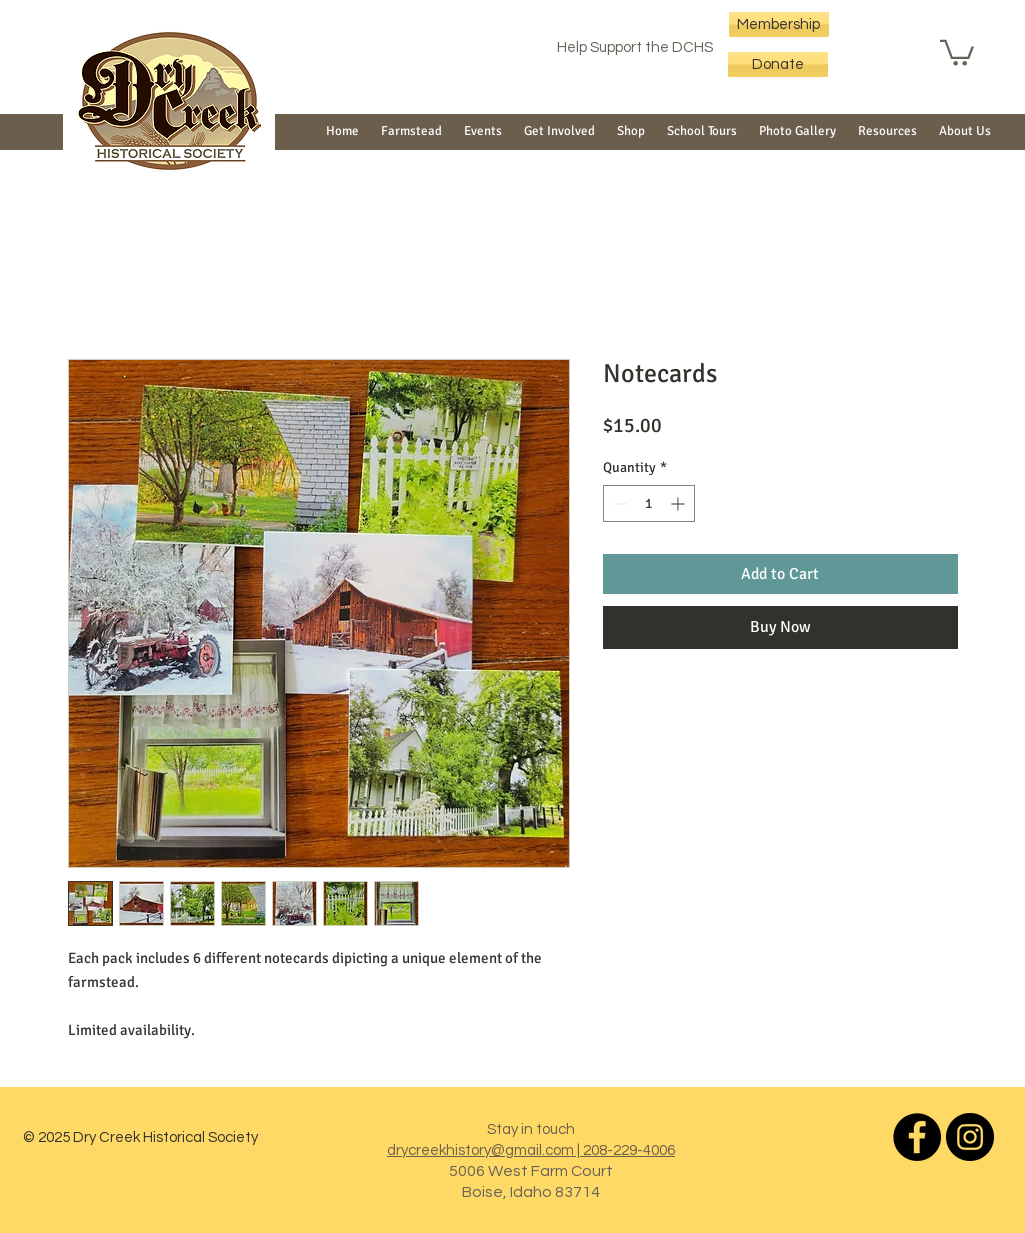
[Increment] (679, 503)
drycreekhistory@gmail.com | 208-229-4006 (531, 1150)
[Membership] (779, 24)
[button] (957, 51)
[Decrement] (618, 503)
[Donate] (778, 64)
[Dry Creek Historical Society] (917, 1137)
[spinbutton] (649, 503)
